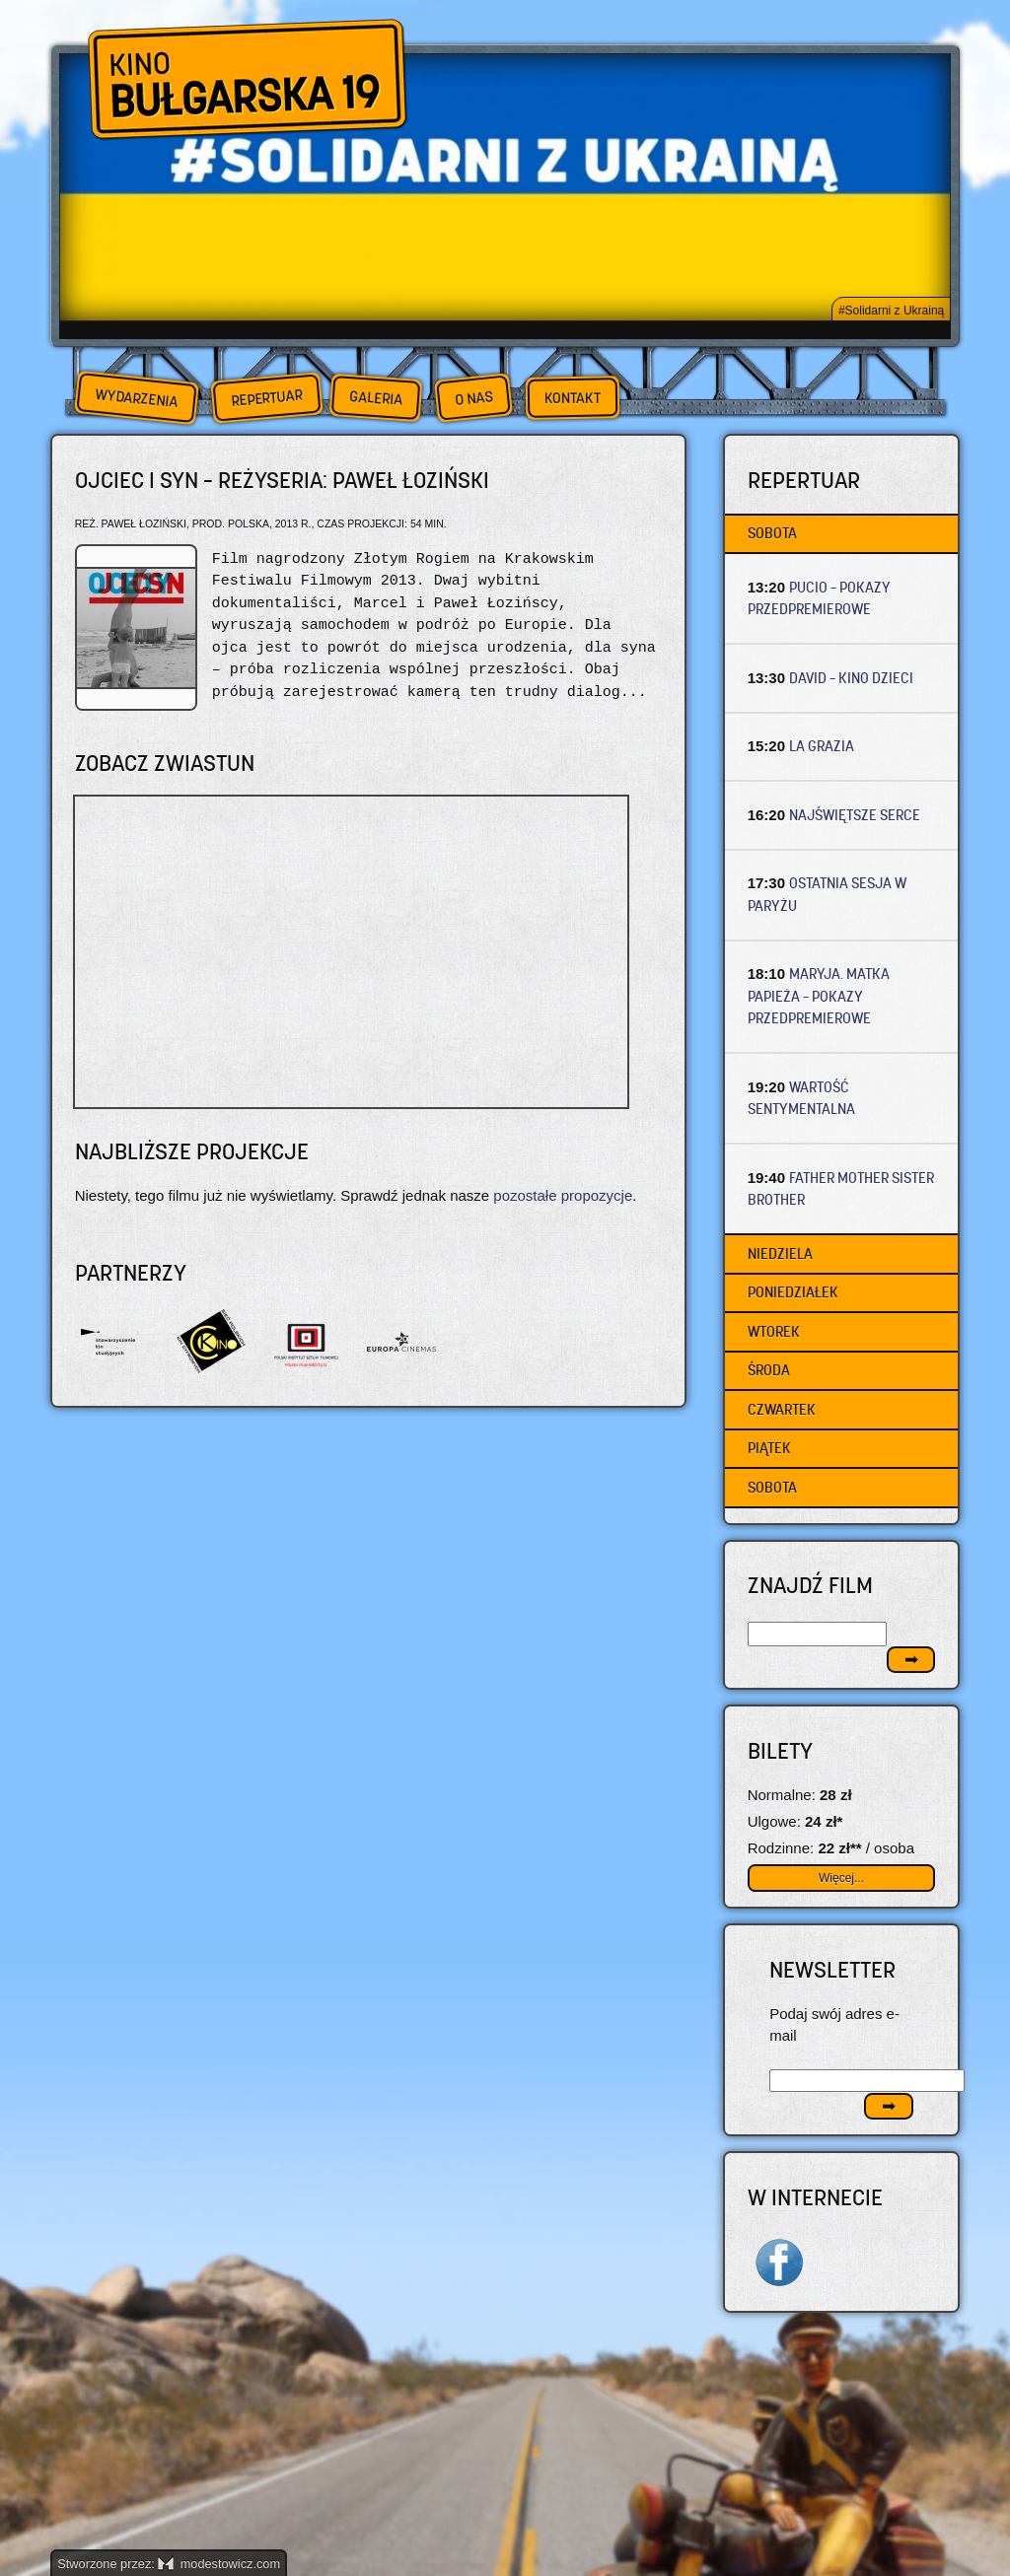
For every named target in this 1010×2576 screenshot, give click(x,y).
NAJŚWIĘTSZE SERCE (854, 814)
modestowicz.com (219, 2563)
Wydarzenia (136, 398)
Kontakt (572, 398)
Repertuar (266, 397)
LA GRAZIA (821, 745)
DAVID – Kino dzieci (851, 677)
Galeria (375, 397)
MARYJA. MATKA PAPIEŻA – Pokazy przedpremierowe (819, 995)
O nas (473, 397)
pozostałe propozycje (562, 1195)
